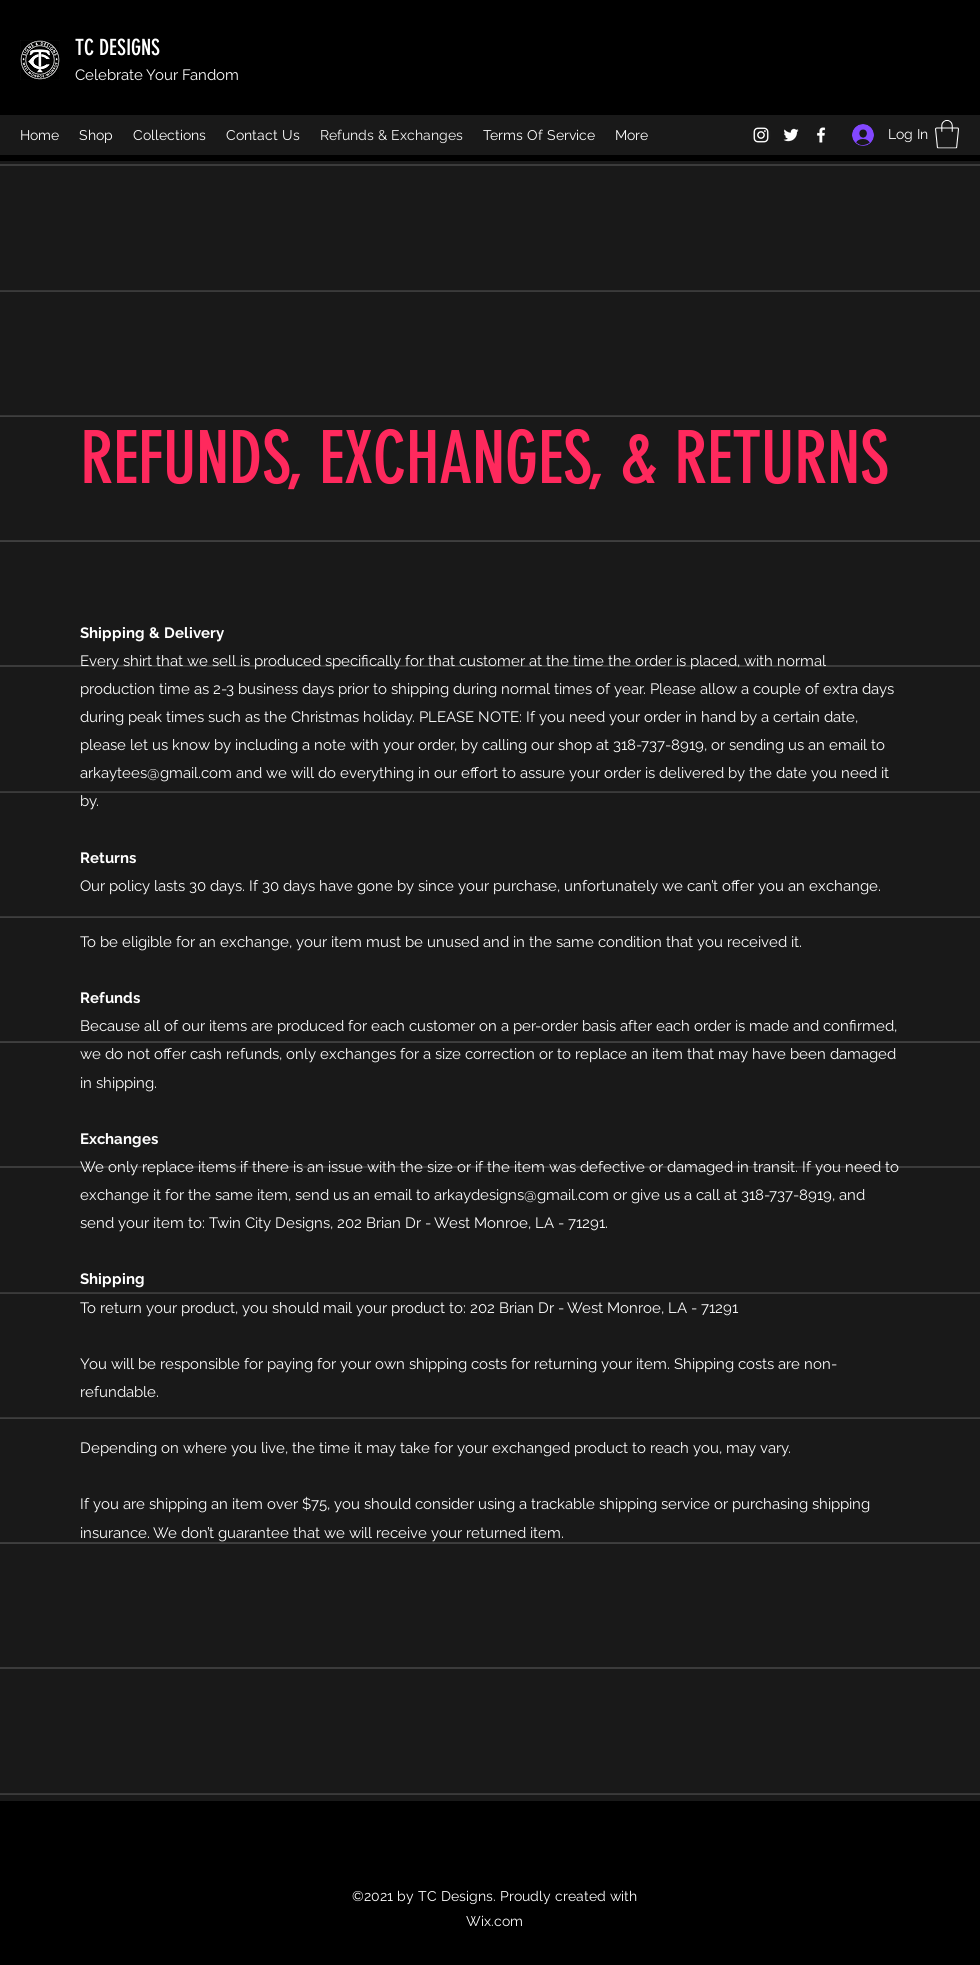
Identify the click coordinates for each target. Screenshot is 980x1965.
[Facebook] (821, 135)
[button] (947, 134)
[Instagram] (761, 135)
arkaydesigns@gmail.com (521, 1195)
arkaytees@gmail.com (156, 773)
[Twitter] (791, 135)
